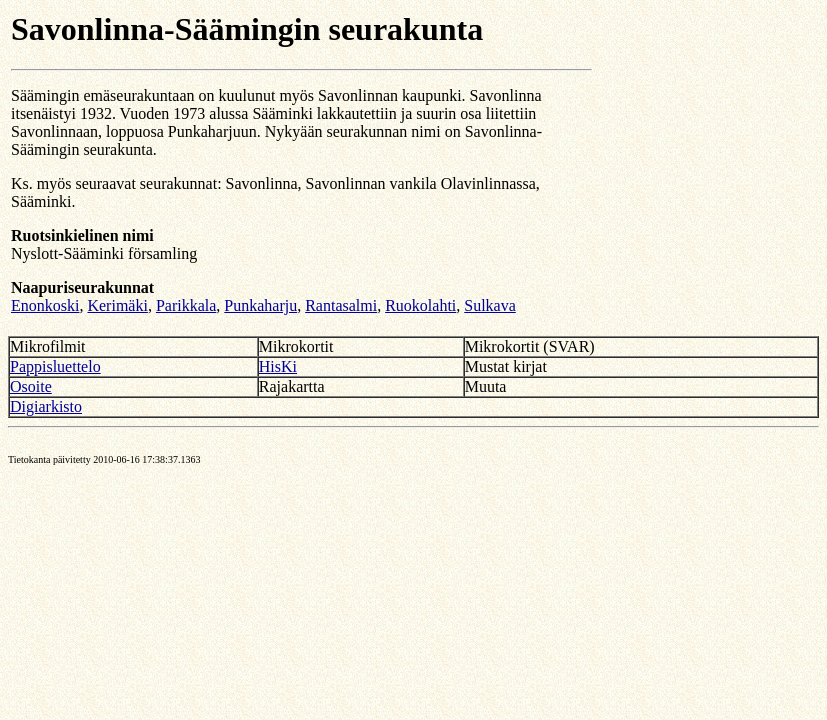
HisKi (278, 366)
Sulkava (490, 305)
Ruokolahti (420, 305)
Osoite (31, 386)
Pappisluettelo (55, 366)
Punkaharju (260, 305)
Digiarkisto (46, 406)
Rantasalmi (341, 305)
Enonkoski (45, 305)
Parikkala (186, 305)
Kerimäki (117, 305)
